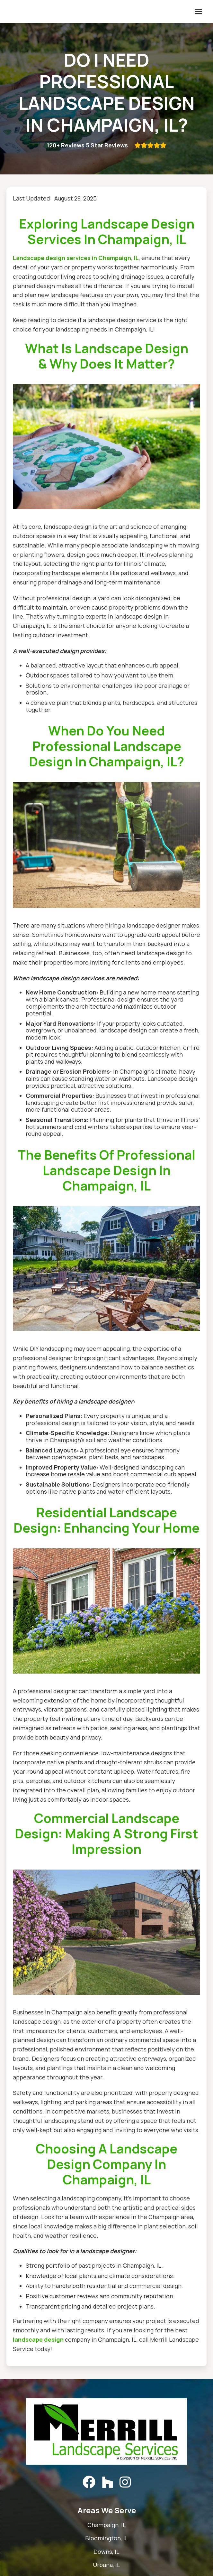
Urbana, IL (106, 2565)
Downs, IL (106, 2551)
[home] (4, 12)
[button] (198, 11)
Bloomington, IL (106, 2538)
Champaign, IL (106, 2525)
